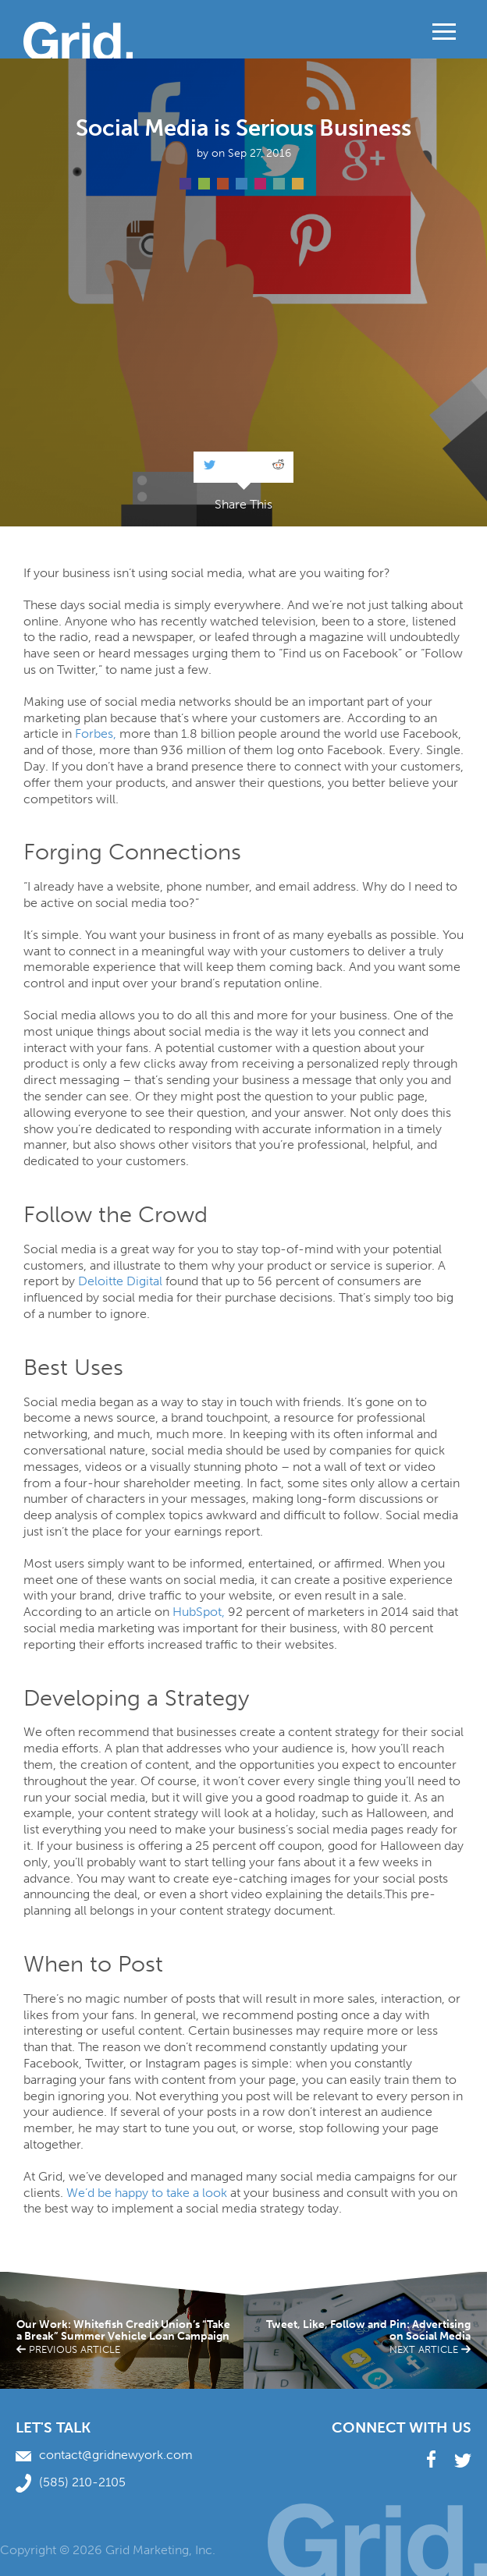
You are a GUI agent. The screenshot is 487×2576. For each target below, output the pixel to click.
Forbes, (95, 733)
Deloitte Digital (120, 1281)
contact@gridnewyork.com (104, 2454)
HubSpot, (198, 1611)
